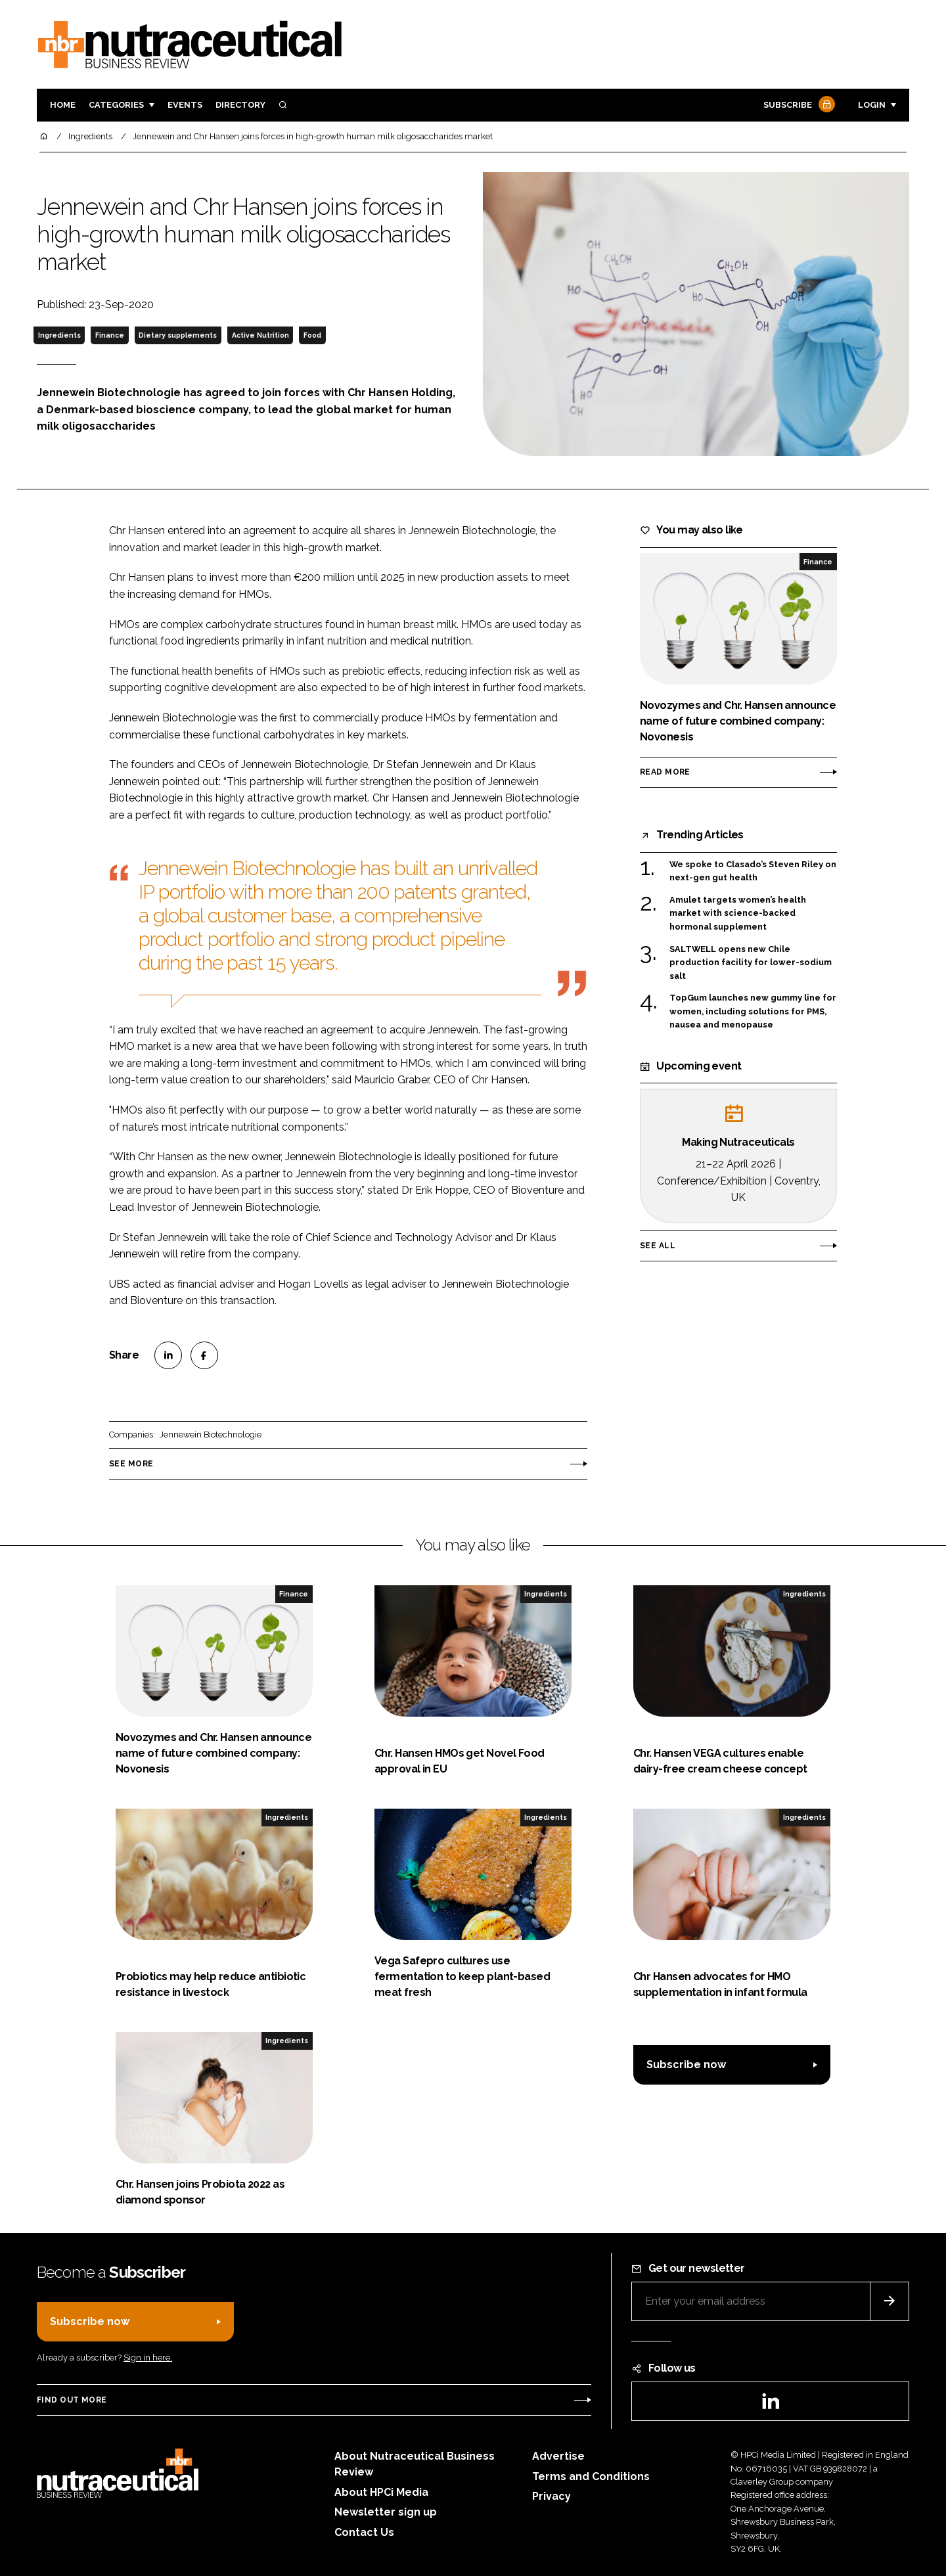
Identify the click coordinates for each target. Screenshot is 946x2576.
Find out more (71, 2400)
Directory (240, 105)
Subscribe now (686, 2064)
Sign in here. (148, 2357)
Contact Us (364, 2532)
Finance (109, 335)
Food (312, 335)
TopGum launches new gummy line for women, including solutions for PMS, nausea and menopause (752, 1011)
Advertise (558, 2456)
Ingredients (59, 335)
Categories (116, 105)
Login (872, 105)
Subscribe (797, 105)
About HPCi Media (381, 2492)
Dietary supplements (178, 335)
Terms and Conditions (591, 2476)
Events (185, 105)
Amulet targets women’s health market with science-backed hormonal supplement (737, 913)
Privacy (551, 2496)
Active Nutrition (260, 335)
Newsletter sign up (385, 2512)
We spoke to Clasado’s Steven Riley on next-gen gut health (752, 871)
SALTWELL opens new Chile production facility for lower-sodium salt (750, 963)
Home (63, 105)
